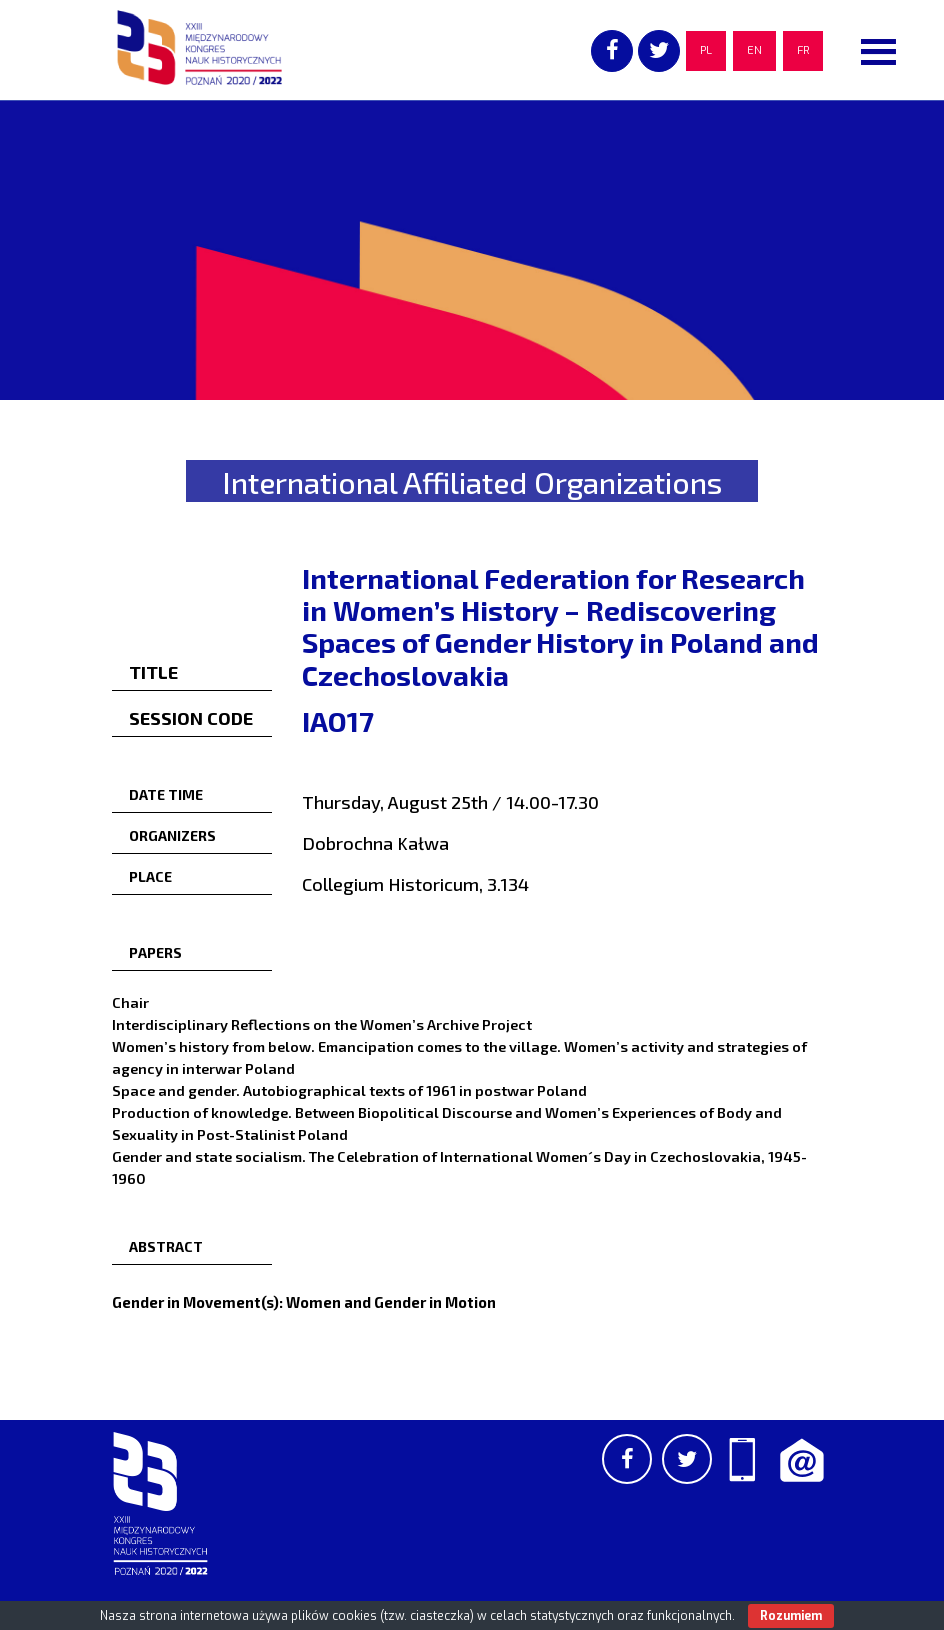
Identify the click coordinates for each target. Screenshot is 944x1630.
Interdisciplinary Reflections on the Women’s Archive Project (322, 1024)
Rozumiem (791, 1616)
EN (754, 50)
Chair (130, 1002)
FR (803, 50)
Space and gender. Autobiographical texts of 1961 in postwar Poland (349, 1090)
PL (706, 50)
